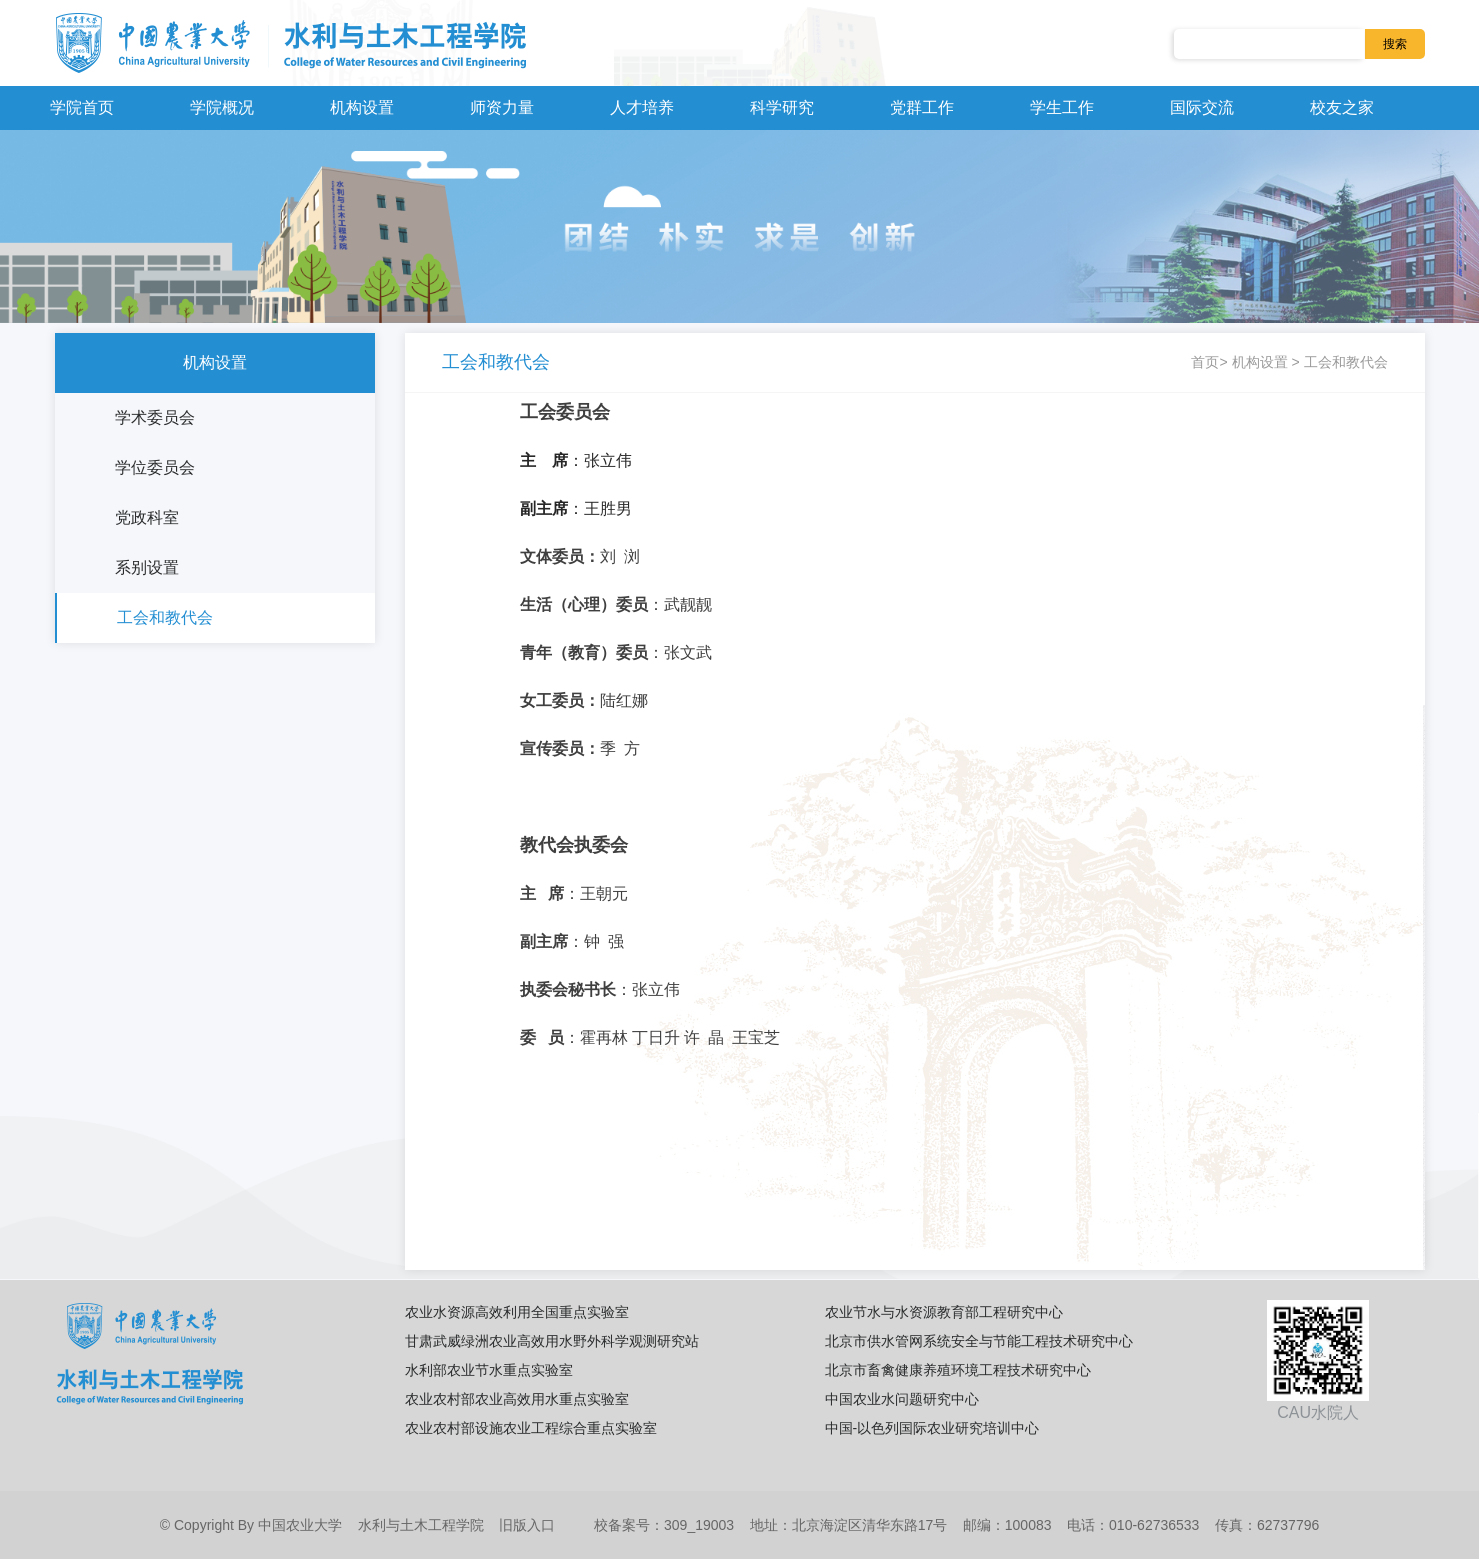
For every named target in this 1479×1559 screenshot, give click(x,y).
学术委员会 (155, 417)
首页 (1205, 362)
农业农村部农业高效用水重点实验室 (517, 1399)
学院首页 (82, 107)
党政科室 (147, 517)
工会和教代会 (165, 617)
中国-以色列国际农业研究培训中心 (932, 1428)
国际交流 (1202, 107)
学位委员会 (155, 467)
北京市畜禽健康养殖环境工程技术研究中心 (958, 1370)
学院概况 (222, 107)
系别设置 (147, 567)
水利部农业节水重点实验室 (489, 1370)
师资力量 (502, 107)
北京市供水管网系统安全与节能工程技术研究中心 (979, 1341)
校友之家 (1342, 107)
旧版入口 (527, 1525)
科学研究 (782, 107)
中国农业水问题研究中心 (902, 1399)
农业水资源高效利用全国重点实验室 (517, 1312)
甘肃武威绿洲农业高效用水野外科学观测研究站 (552, 1341)
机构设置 (362, 107)
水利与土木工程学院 (421, 1525)
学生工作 (1062, 107)
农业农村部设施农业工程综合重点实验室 (531, 1428)
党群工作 (922, 107)
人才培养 (642, 107)
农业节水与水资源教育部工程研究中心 (944, 1312)
